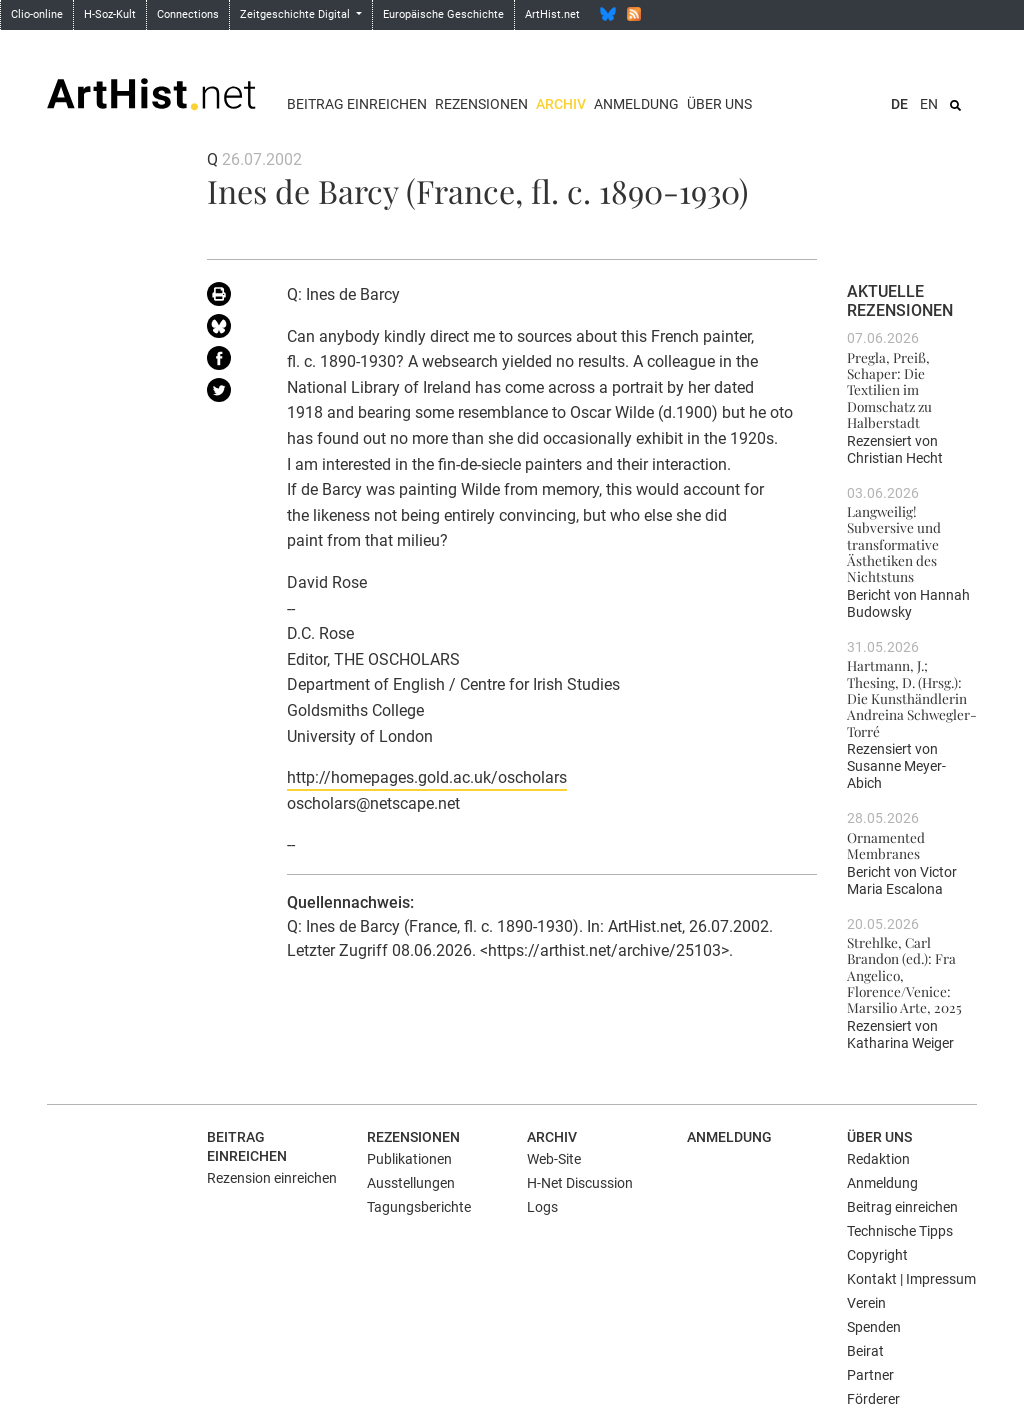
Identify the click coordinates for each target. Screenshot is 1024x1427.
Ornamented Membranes (886, 845)
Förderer (873, 1399)
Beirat (865, 1351)
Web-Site (554, 1159)
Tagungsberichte (419, 1207)
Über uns (719, 104)
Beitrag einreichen (357, 104)
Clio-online (37, 14)
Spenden (874, 1327)
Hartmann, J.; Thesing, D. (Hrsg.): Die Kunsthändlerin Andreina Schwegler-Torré (912, 697)
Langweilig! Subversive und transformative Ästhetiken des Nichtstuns (894, 543)
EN (929, 104)
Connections (188, 14)
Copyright (877, 1255)
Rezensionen (481, 104)
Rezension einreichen (272, 1178)
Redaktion (878, 1159)
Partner (870, 1375)
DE (899, 104)
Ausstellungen (411, 1183)
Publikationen (409, 1159)
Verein (866, 1303)
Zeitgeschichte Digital (296, 14)
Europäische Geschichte (443, 14)
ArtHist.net (552, 14)
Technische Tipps (900, 1231)
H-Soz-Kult (110, 14)
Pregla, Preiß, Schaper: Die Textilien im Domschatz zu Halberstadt (889, 389)
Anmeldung (636, 104)
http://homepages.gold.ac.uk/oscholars (427, 777)
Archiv (561, 104)
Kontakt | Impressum (911, 1279)
